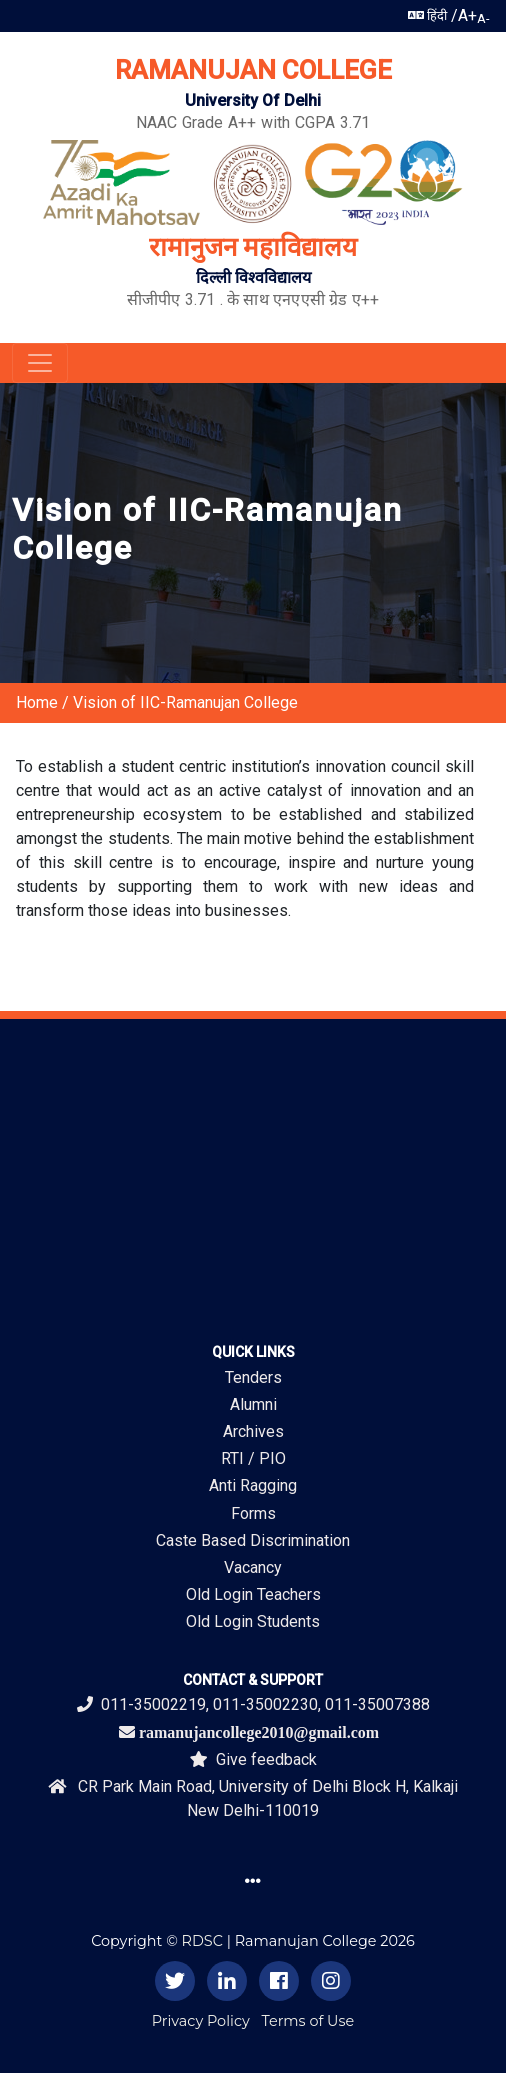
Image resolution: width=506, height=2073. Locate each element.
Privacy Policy (201, 2021)
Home (37, 702)
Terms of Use (308, 2021)
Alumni (253, 1404)
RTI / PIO (253, 1458)
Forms (253, 1513)
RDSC (202, 1941)
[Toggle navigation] (40, 363)
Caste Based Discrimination (253, 1540)
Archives (253, 1431)
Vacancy (253, 1567)
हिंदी (427, 15)
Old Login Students (253, 1621)
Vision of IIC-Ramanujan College (185, 702)
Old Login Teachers (253, 1594)
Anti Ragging (253, 1485)
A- (483, 18)
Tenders (253, 1377)
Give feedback (253, 1759)
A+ (467, 15)
